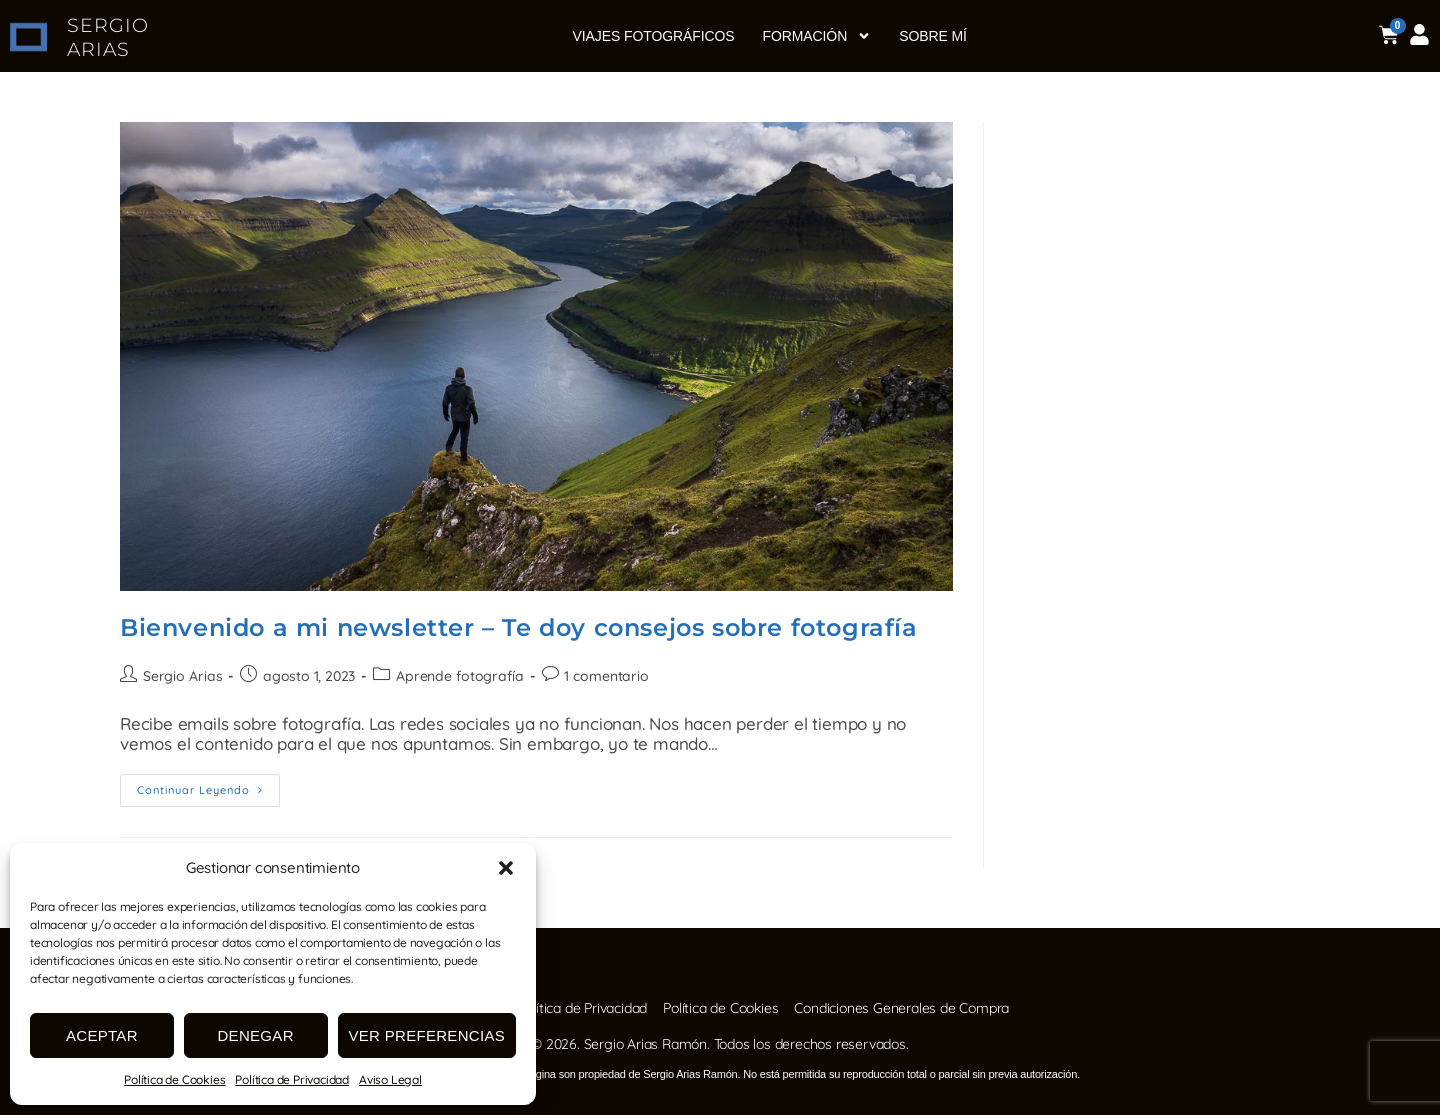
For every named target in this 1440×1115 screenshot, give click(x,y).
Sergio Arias (182, 676)
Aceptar (102, 1035)
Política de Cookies (174, 1079)
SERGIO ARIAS (108, 37)
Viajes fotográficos (654, 36)
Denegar (255, 1035)
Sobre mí (933, 36)
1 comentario (604, 676)
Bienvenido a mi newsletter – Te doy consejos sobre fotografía (519, 627)
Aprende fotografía (458, 676)
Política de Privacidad (292, 1079)
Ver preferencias (427, 1035)
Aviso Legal (390, 1079)
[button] (506, 868)
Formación (817, 36)
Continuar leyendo (208, 785)
